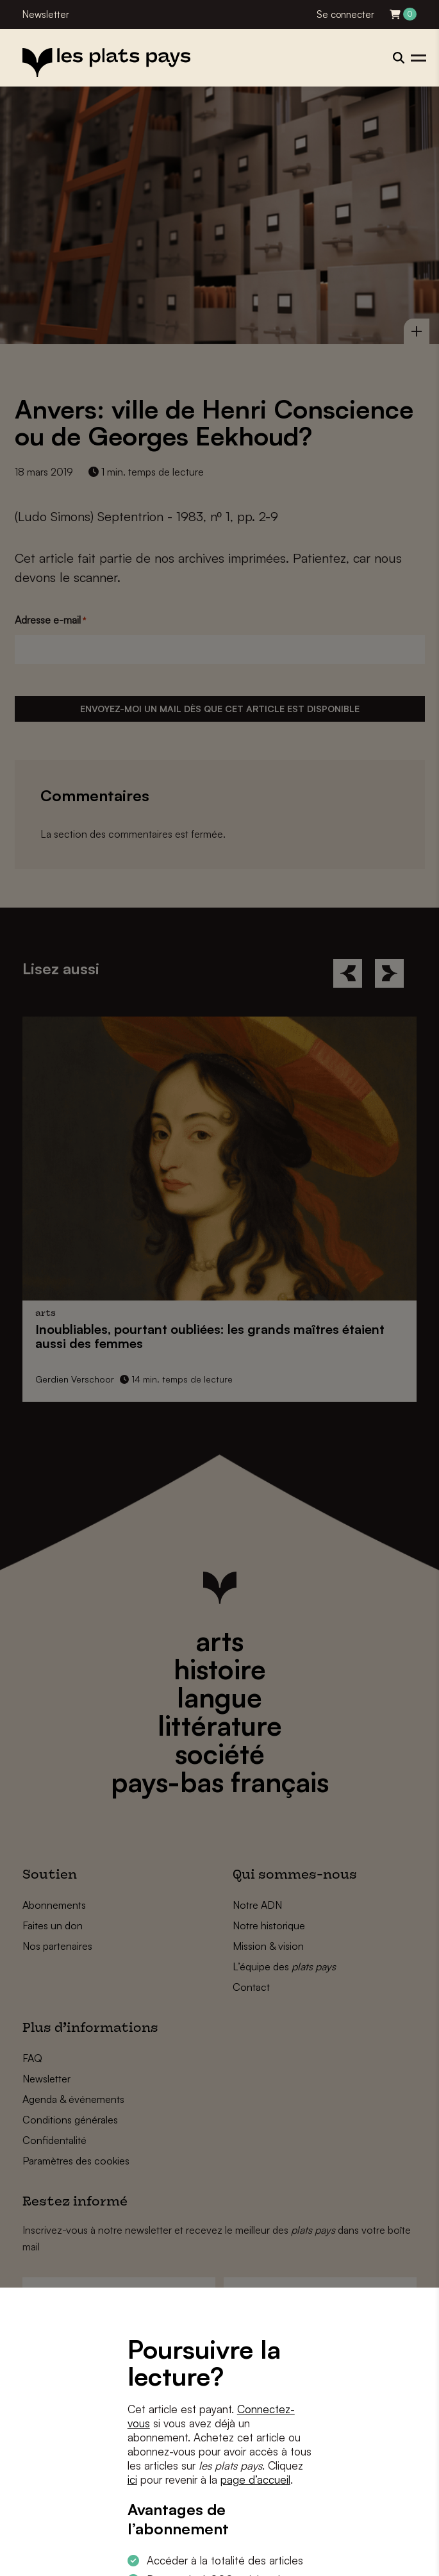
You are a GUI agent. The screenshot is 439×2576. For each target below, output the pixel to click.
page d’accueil (255, 2479)
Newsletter (45, 14)
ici (132, 2479)
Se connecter (345, 14)
